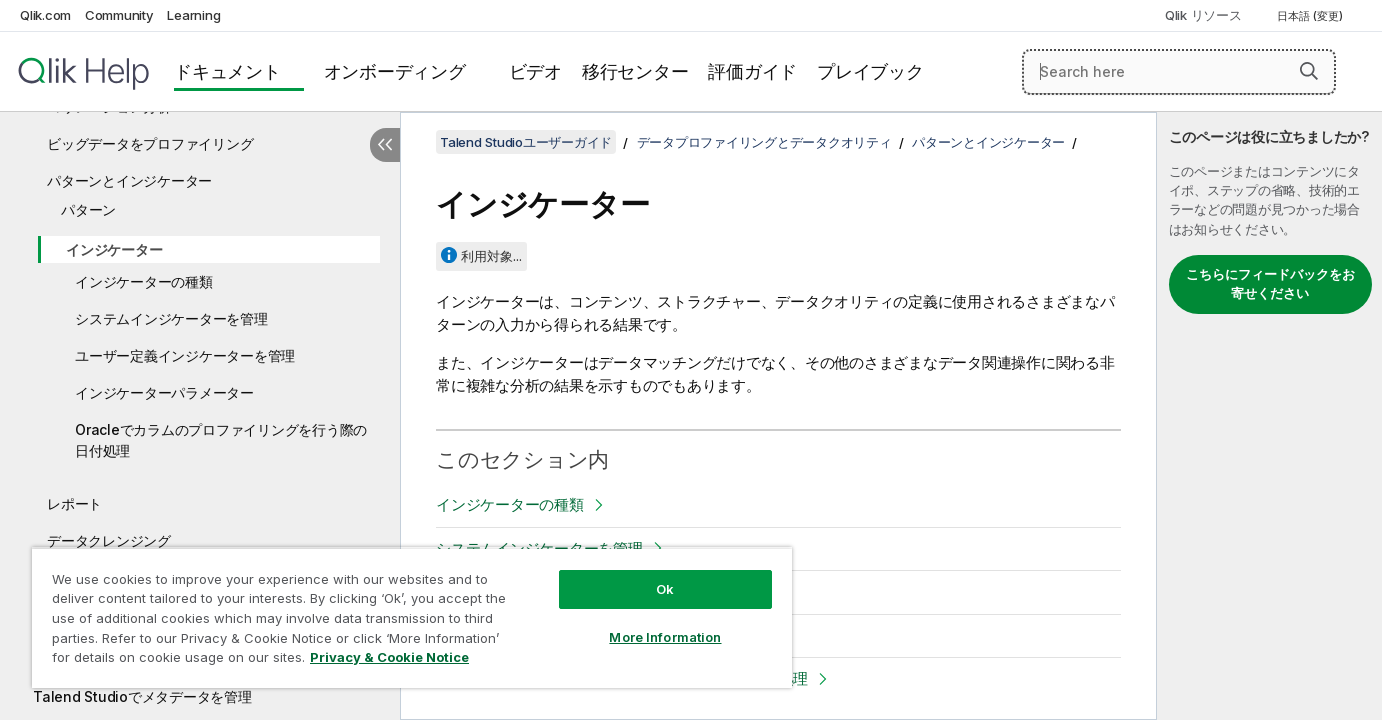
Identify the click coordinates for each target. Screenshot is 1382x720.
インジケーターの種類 (144, 281)
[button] (1309, 71)
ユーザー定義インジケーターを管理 (185, 355)
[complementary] (1269, 416)
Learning (193, 15)
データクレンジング (109, 540)
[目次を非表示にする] (385, 145)
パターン (88, 209)
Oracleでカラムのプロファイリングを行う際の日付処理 (221, 440)
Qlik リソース (1203, 15)
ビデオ (535, 71)
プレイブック (870, 71)
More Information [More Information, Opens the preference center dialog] (665, 637)
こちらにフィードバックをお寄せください (1270, 284)
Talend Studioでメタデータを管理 (142, 696)
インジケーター (114, 249)
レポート (74, 503)
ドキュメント (227, 71)
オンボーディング (395, 71)
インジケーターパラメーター (164, 392)
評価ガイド (752, 71)
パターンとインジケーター (129, 180)
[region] (412, 617)
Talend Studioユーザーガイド (526, 142)
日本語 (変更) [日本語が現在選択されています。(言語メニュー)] (1311, 16)
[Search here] (1179, 72)
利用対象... (491, 256)
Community (119, 15)
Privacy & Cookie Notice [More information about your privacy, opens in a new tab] (389, 657)
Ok (665, 589)
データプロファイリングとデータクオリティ (764, 142)
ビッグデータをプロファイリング (150, 143)
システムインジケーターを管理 (171, 318)
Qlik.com (45, 15)
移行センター (635, 71)
